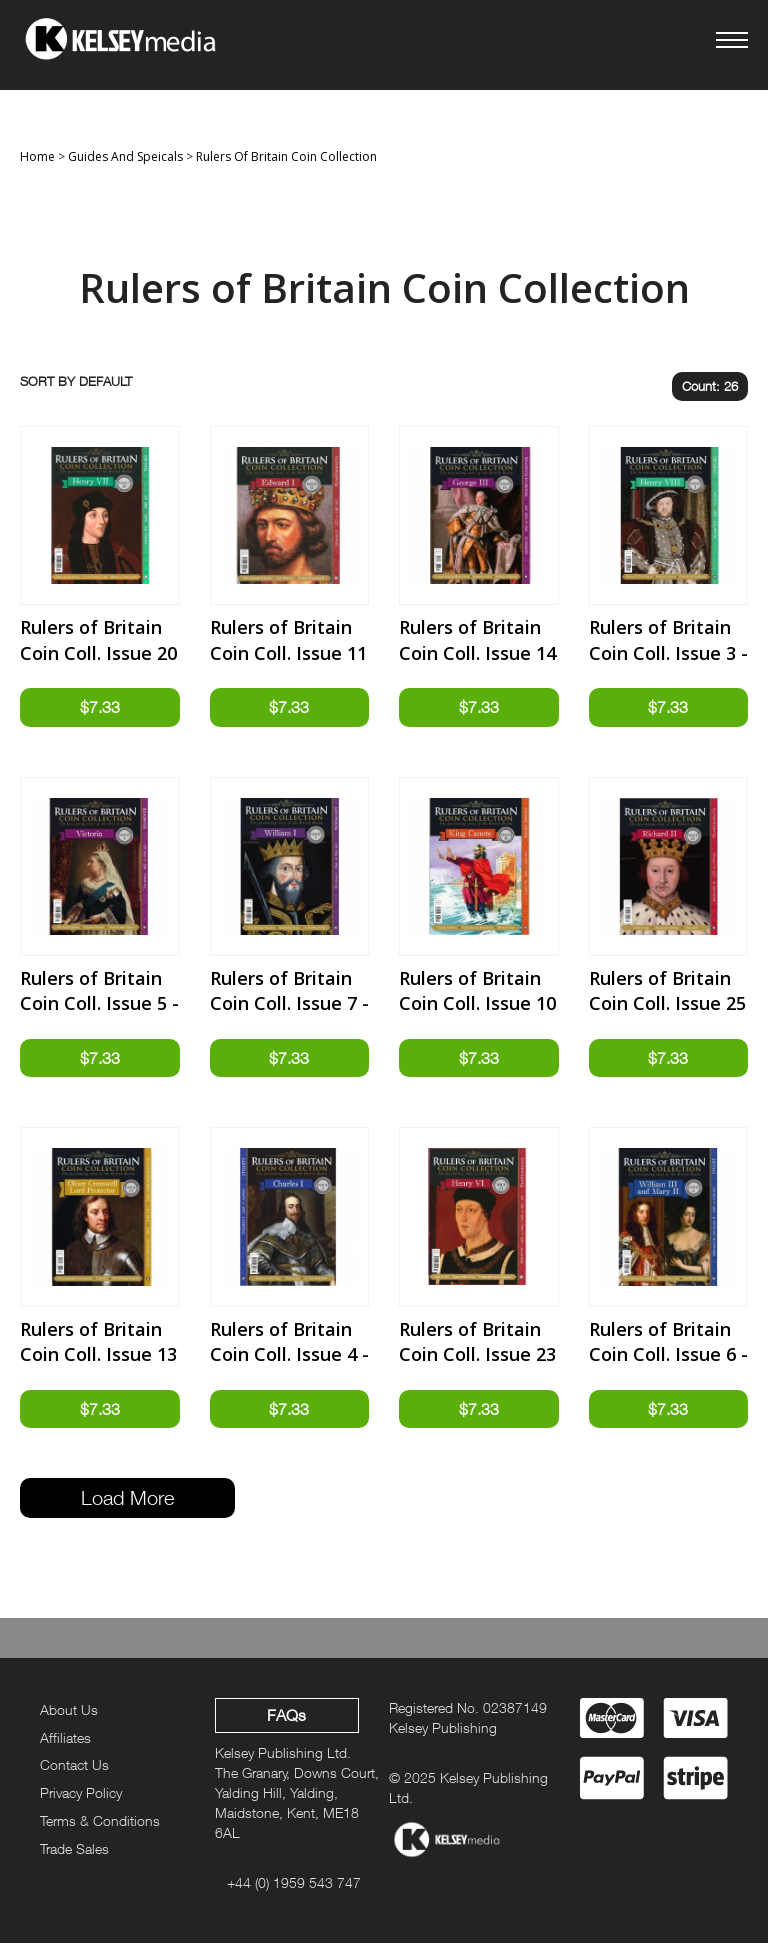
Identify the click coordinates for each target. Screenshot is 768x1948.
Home (37, 156)
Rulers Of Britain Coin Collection (286, 156)
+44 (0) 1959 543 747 (294, 1887)
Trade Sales (74, 1853)
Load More (127, 1502)
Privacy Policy (81, 1798)
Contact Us (74, 1770)
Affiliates (65, 1742)
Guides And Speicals (125, 156)
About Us (69, 1714)
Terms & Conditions (100, 1825)
